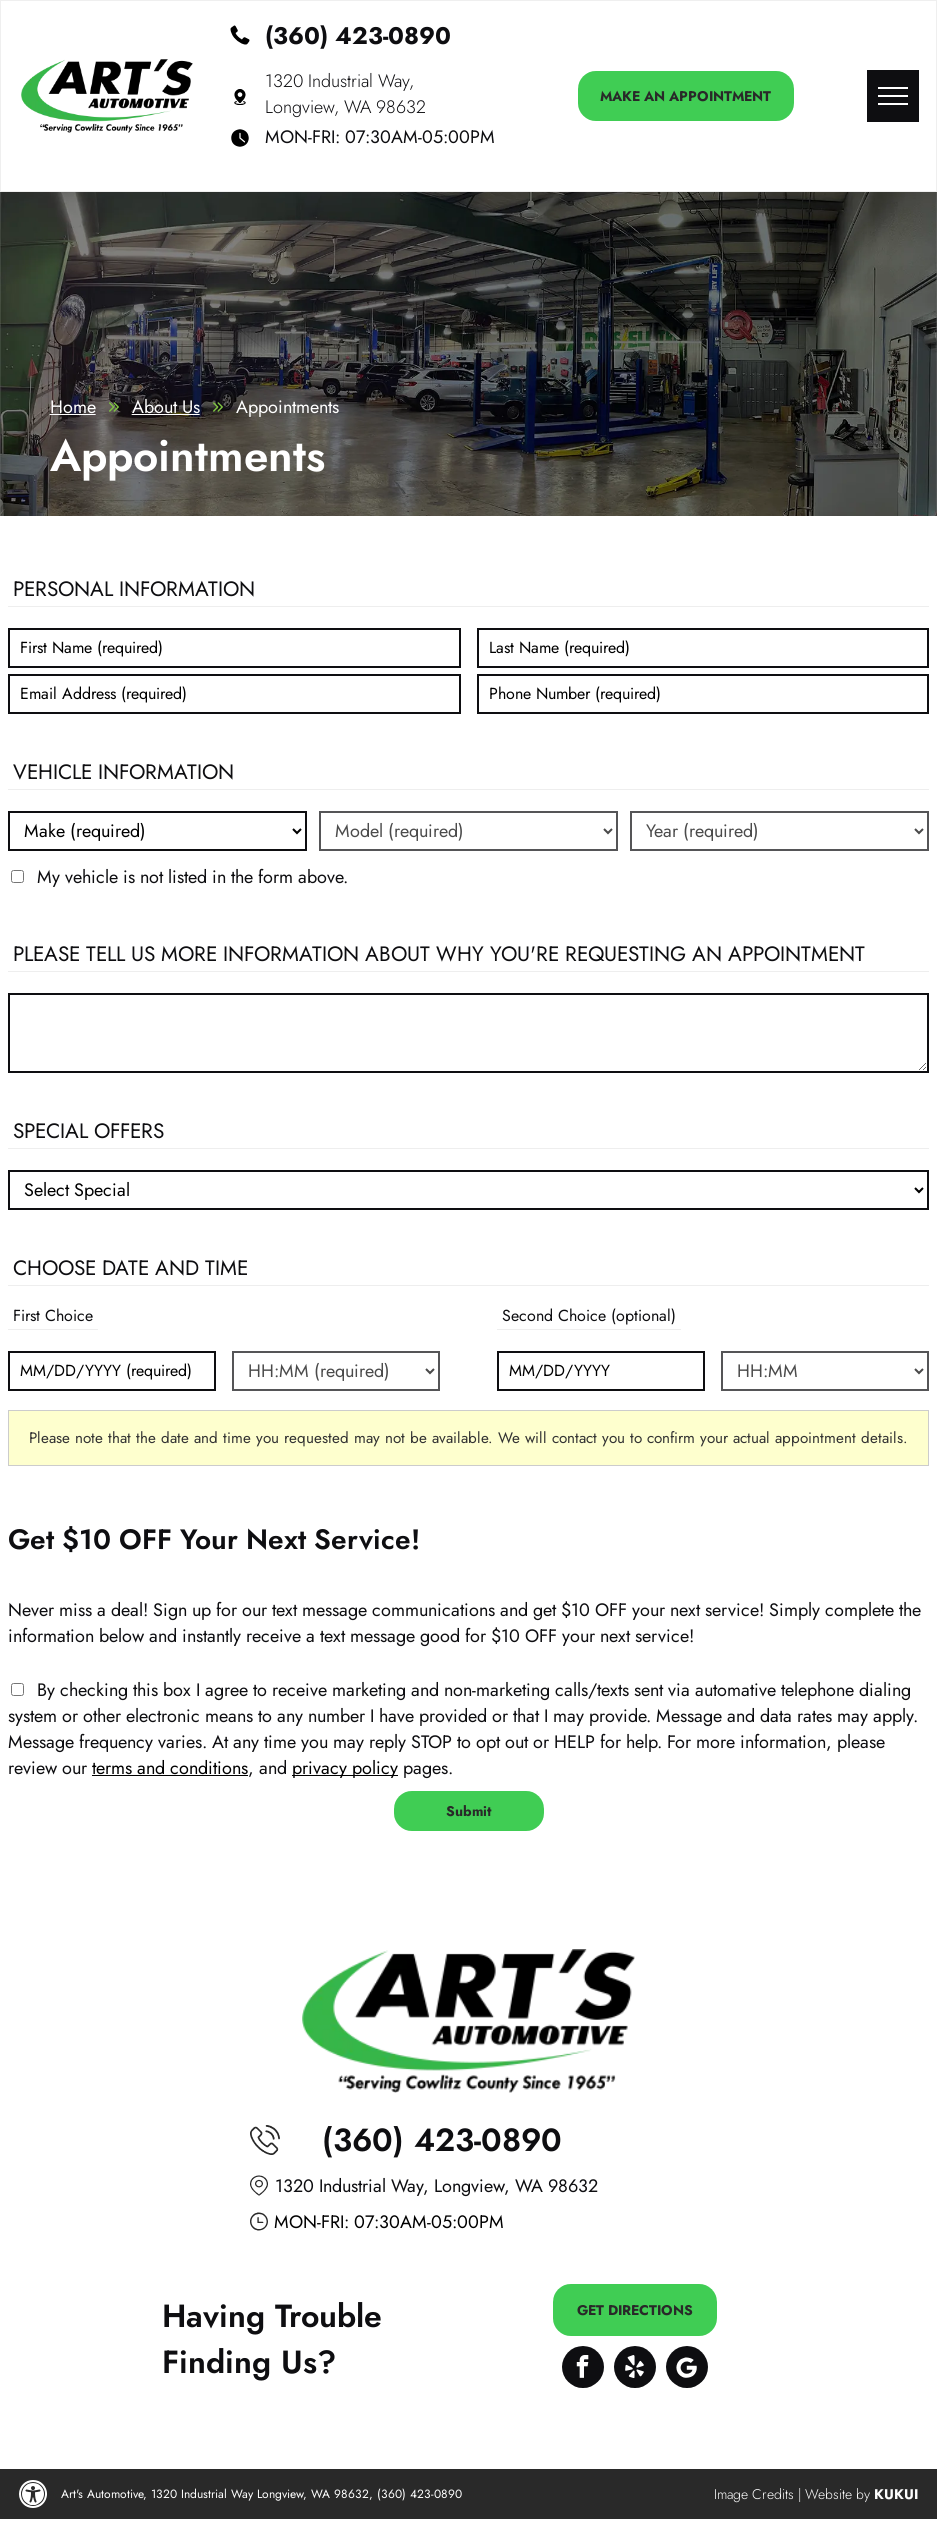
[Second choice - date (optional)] (601, 1371)
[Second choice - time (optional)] (825, 1371)
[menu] (893, 96)
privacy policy (345, 1768)
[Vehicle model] (468, 831)
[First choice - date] (112, 1371)
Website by (837, 2494)
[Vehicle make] (157, 831)
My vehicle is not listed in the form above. (192, 877)
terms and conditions (170, 1768)
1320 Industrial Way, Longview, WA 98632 (345, 94)
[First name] (234, 648)
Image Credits (754, 2494)
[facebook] (583, 2369)
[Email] (234, 694)
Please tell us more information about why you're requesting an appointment (439, 954)
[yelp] (635, 2369)
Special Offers (88, 1131)
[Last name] (703, 648)
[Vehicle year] (779, 831)
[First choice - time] (336, 1371)
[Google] (687, 2369)
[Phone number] (703, 694)
